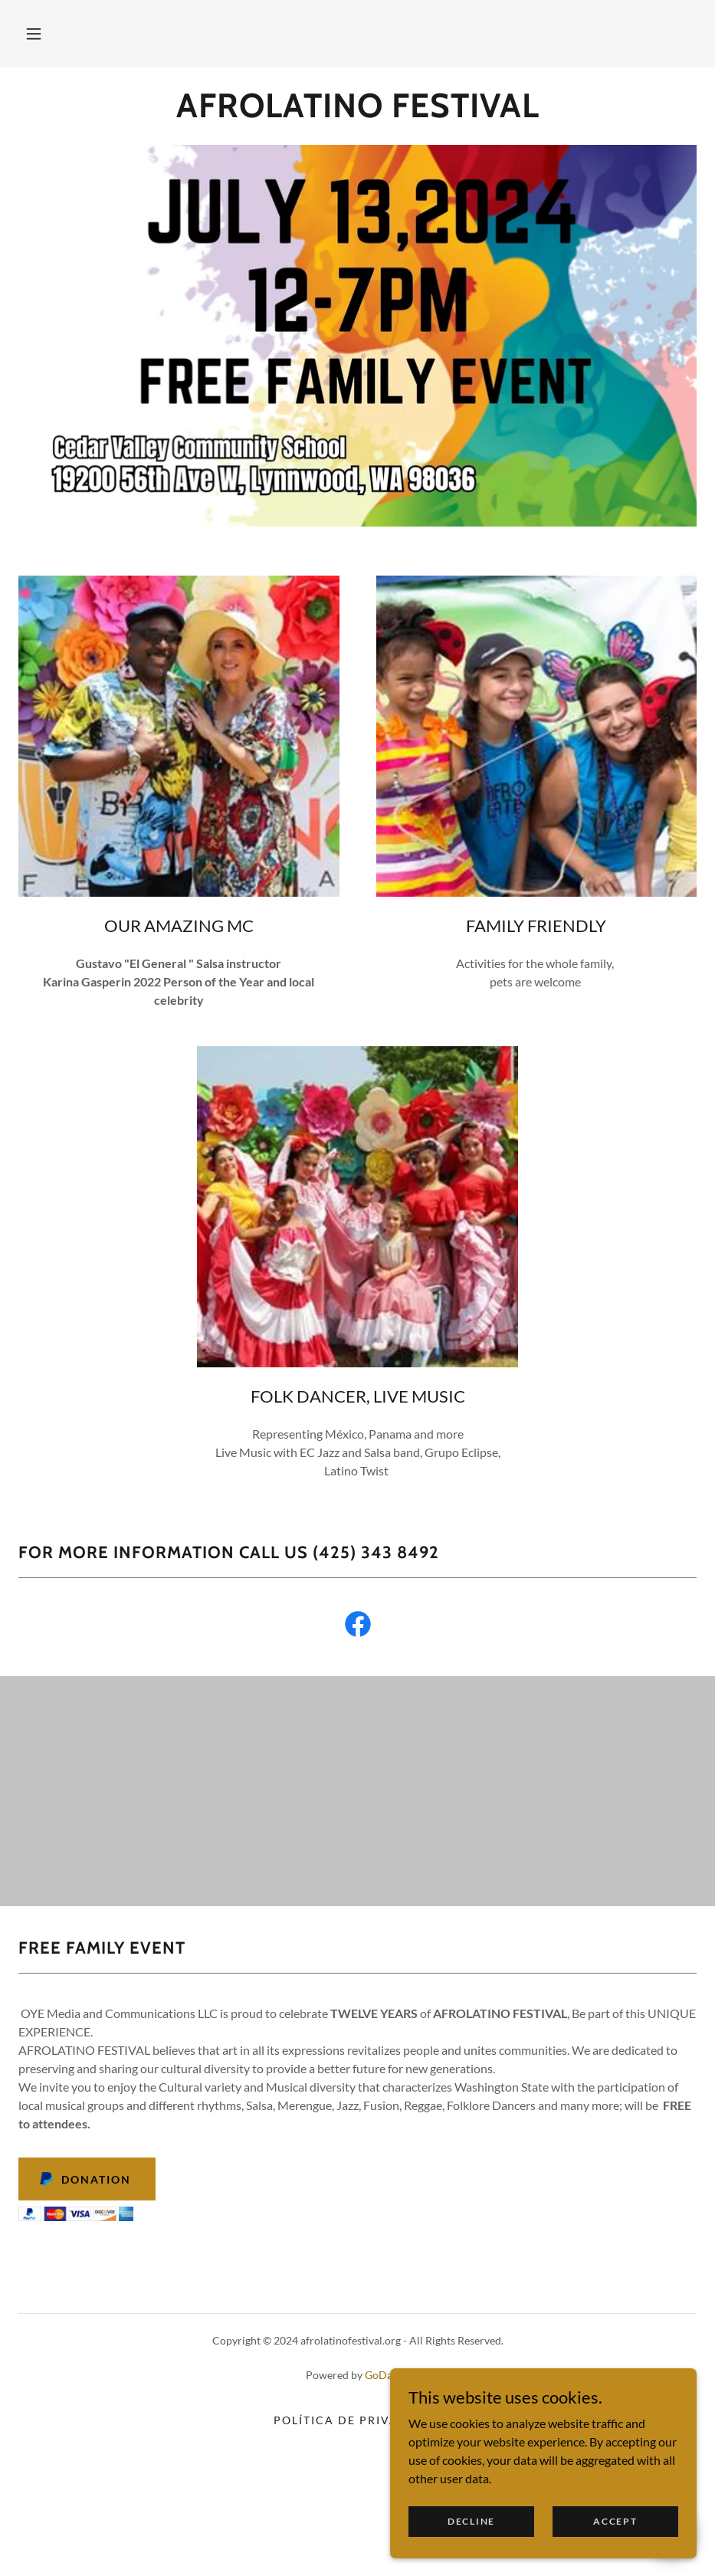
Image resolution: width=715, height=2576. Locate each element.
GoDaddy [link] (387, 2374)
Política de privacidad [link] (357, 2420)
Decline (471, 2521)
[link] (357, 112)
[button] (33, 33)
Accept (615, 2521)
